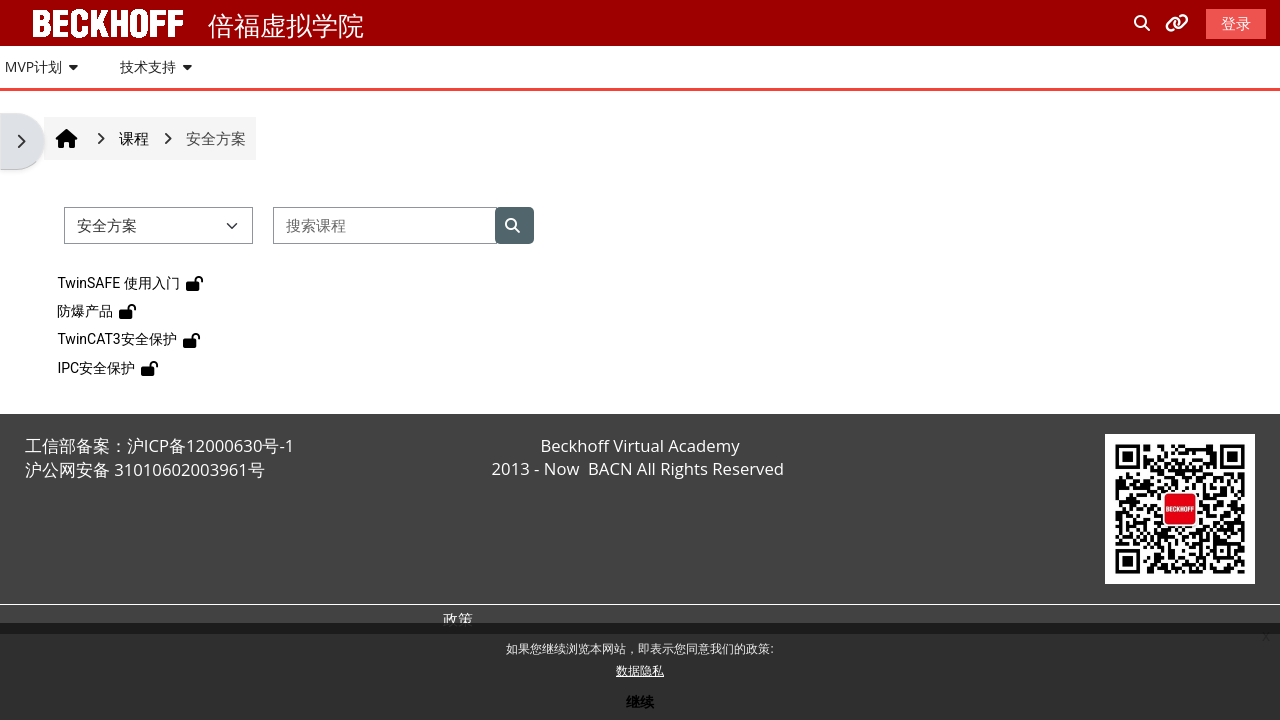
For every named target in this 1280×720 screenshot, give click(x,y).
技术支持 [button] (148, 66)
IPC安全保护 (96, 368)
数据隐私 (640, 670)
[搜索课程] (385, 225)
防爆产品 (85, 311)
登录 (1236, 23)
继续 (640, 701)
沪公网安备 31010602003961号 (145, 469)
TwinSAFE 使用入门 (118, 283)
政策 (458, 619)
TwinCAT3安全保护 (116, 339)
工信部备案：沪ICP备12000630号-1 (160, 445)
